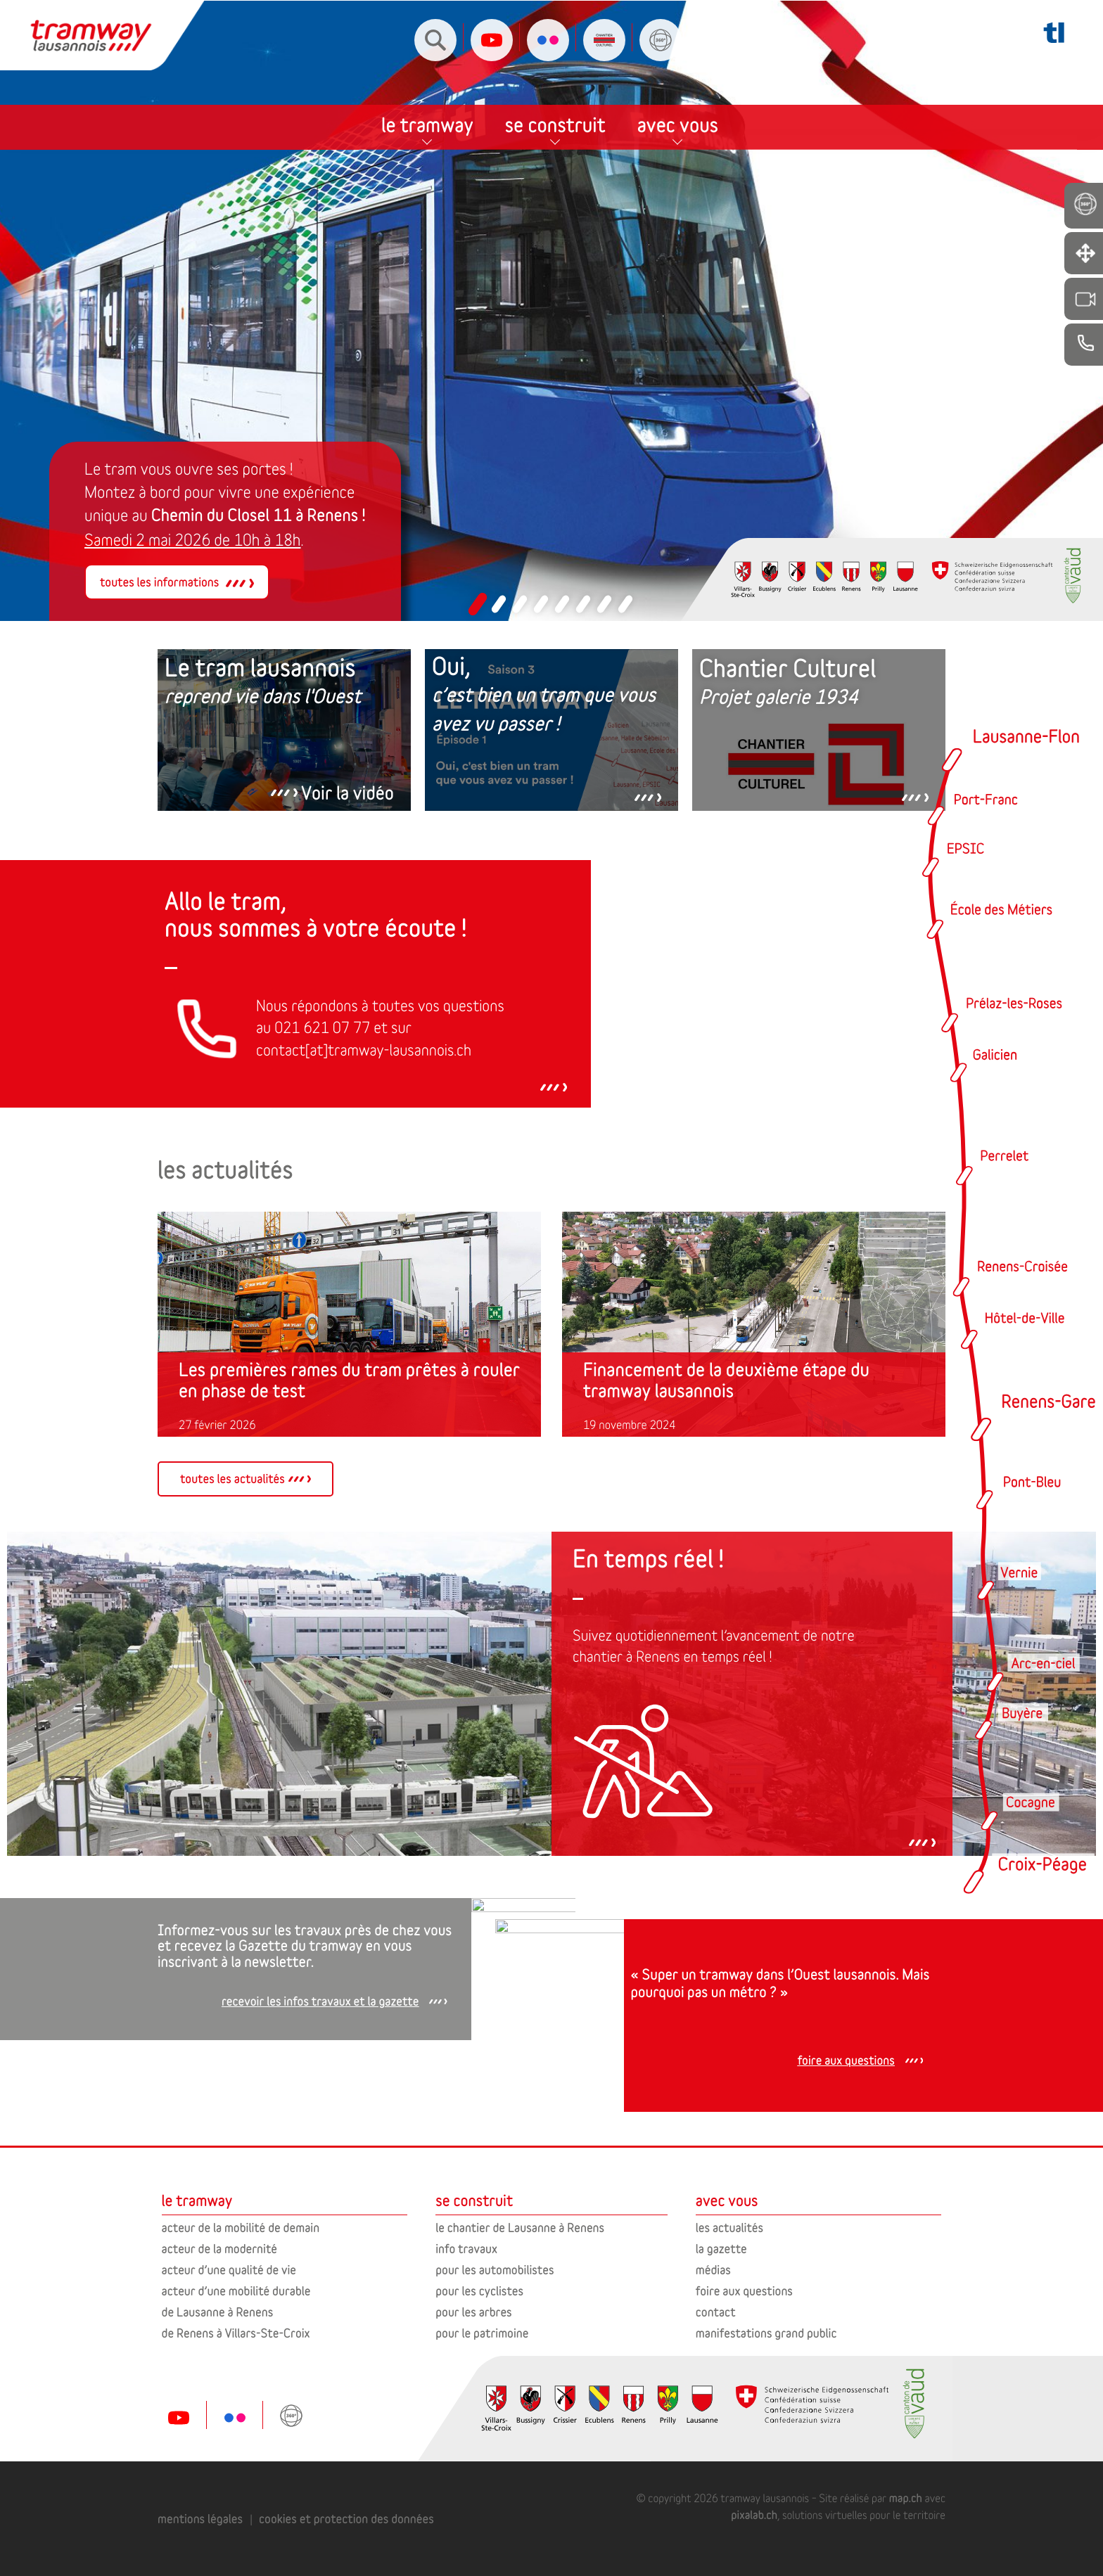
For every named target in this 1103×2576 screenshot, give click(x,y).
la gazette (721, 2248)
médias (713, 2270)
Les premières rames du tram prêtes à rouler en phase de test (349, 1380)
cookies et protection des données (346, 2518)
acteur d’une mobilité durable (236, 2291)
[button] (477, 604)
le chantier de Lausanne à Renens (519, 2227)
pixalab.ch (754, 2515)
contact (716, 2312)
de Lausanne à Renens (218, 2312)
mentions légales (200, 2518)
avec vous (677, 105)
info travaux (466, 2248)
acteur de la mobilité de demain (240, 2227)
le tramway (427, 105)
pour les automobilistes (494, 2270)
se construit (555, 105)
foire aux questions (744, 2291)
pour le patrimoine (481, 2333)
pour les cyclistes (479, 2291)
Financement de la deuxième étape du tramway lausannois (726, 1380)
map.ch (905, 2498)
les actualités (729, 2227)
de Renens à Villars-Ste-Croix (236, 2333)
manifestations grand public (766, 2333)
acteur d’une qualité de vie (229, 2270)
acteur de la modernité (219, 2248)
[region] (551, 311)
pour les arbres (473, 2312)
